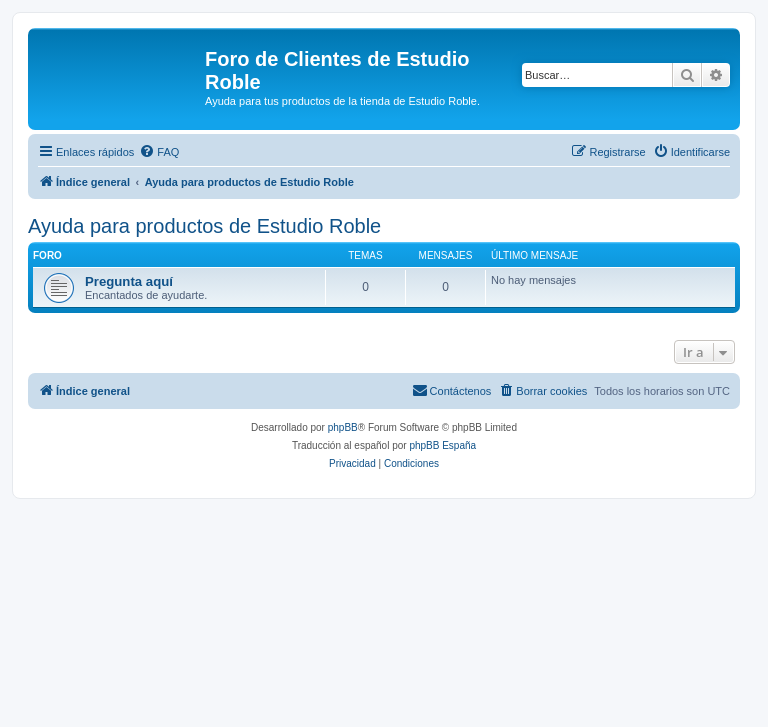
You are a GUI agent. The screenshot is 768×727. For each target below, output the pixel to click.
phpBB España (442, 445)
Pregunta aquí (129, 281)
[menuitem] (159, 152)
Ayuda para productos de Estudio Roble (204, 226)
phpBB (343, 427)
